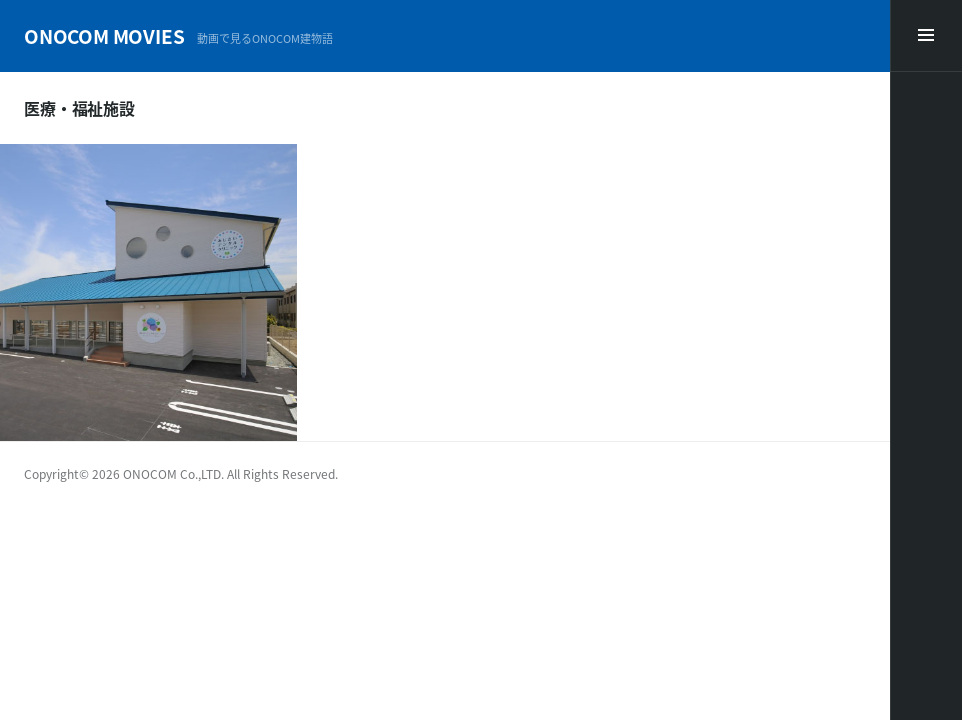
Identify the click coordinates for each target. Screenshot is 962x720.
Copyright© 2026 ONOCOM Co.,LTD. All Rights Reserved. (181, 474)
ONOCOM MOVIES (104, 36)
